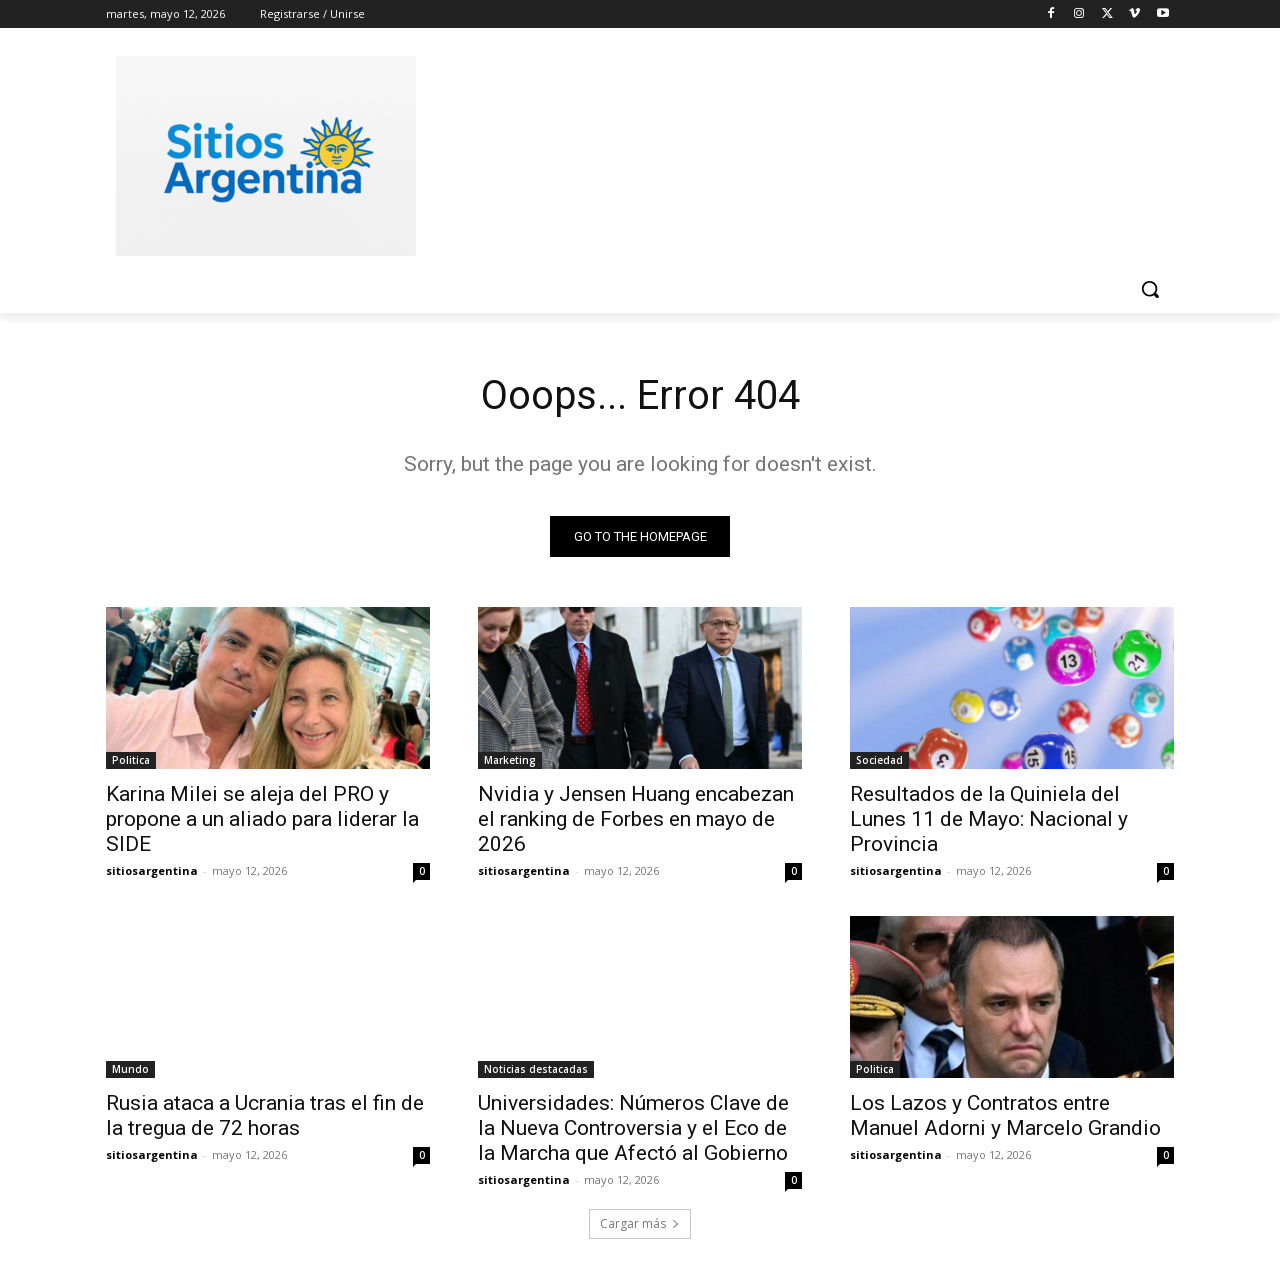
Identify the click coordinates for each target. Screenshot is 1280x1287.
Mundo (130, 1069)
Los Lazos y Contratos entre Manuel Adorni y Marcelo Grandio (1005, 1115)
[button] (1150, 289)
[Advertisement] (790, 153)
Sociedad (879, 760)
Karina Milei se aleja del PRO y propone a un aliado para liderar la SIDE (262, 819)
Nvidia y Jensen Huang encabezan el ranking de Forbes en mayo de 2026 (636, 819)
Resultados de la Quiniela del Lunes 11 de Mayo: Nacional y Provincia (989, 819)
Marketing (510, 760)
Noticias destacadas (536, 1069)
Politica (131, 760)
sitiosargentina (152, 870)
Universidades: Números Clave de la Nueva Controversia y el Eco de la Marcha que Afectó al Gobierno (633, 1128)
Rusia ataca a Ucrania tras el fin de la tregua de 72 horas (265, 1115)
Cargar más (640, 1223)
